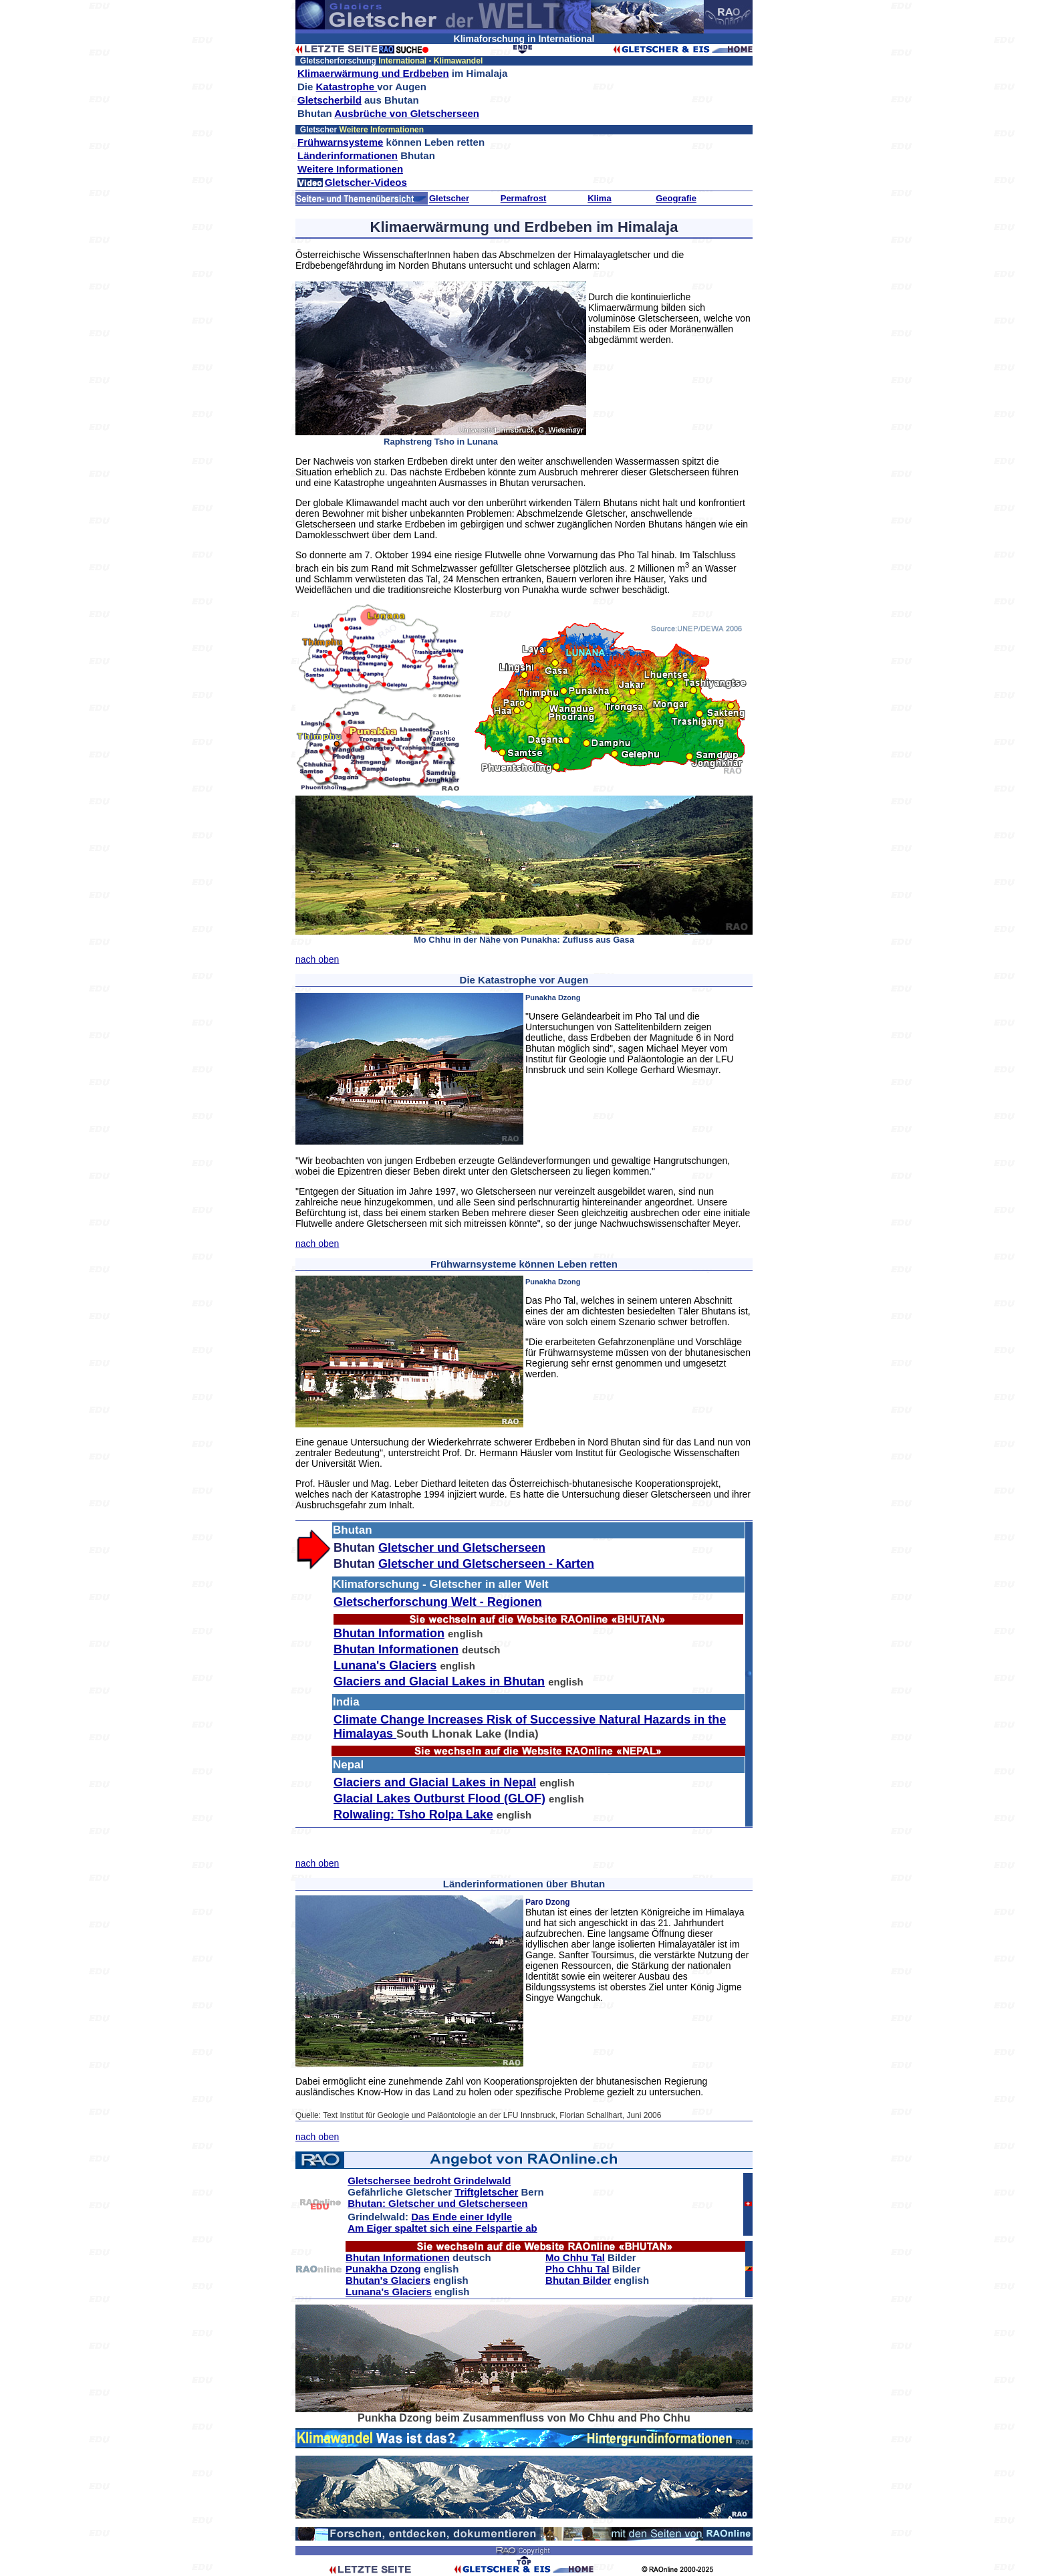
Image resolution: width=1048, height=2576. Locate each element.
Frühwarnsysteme (340, 142)
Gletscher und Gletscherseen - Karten (486, 1563)
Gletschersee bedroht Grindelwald (429, 2180)
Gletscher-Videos (366, 182)
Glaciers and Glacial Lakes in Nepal (435, 1782)
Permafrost (524, 198)
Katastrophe (347, 86)
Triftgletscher (486, 2192)
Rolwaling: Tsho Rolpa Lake (413, 1814)
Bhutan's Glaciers (388, 2280)
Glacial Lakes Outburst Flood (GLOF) (439, 1798)
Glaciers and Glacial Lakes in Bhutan (439, 1681)
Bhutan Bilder (578, 2280)
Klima (599, 198)
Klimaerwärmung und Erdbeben (373, 73)
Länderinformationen (347, 155)
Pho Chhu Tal (577, 2268)
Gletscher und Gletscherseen (461, 1547)
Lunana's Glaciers (385, 1665)
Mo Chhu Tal (575, 2257)
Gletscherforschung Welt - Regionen (438, 1602)
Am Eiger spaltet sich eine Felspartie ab (442, 2228)
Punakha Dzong (383, 2268)
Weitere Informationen (350, 168)
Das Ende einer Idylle (461, 2216)
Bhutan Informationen (396, 1649)
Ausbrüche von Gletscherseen (406, 113)
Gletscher (449, 198)
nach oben (317, 959)
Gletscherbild (329, 100)
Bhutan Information (389, 1633)
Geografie (676, 198)
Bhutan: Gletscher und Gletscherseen (437, 2203)
